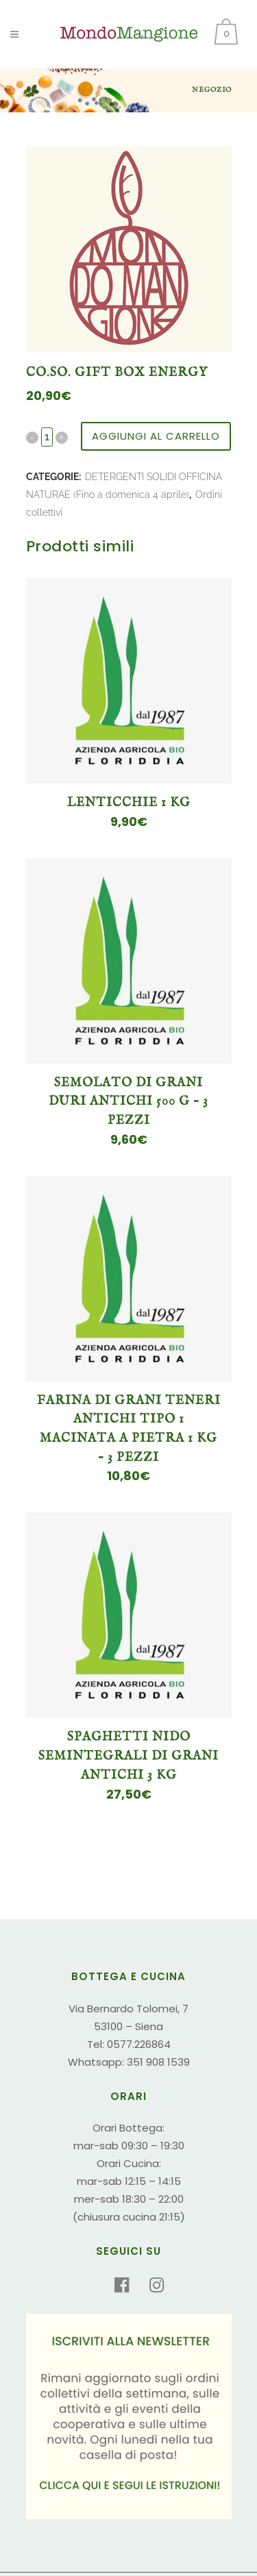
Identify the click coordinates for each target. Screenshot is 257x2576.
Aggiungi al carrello (156, 436)
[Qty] (47, 437)
